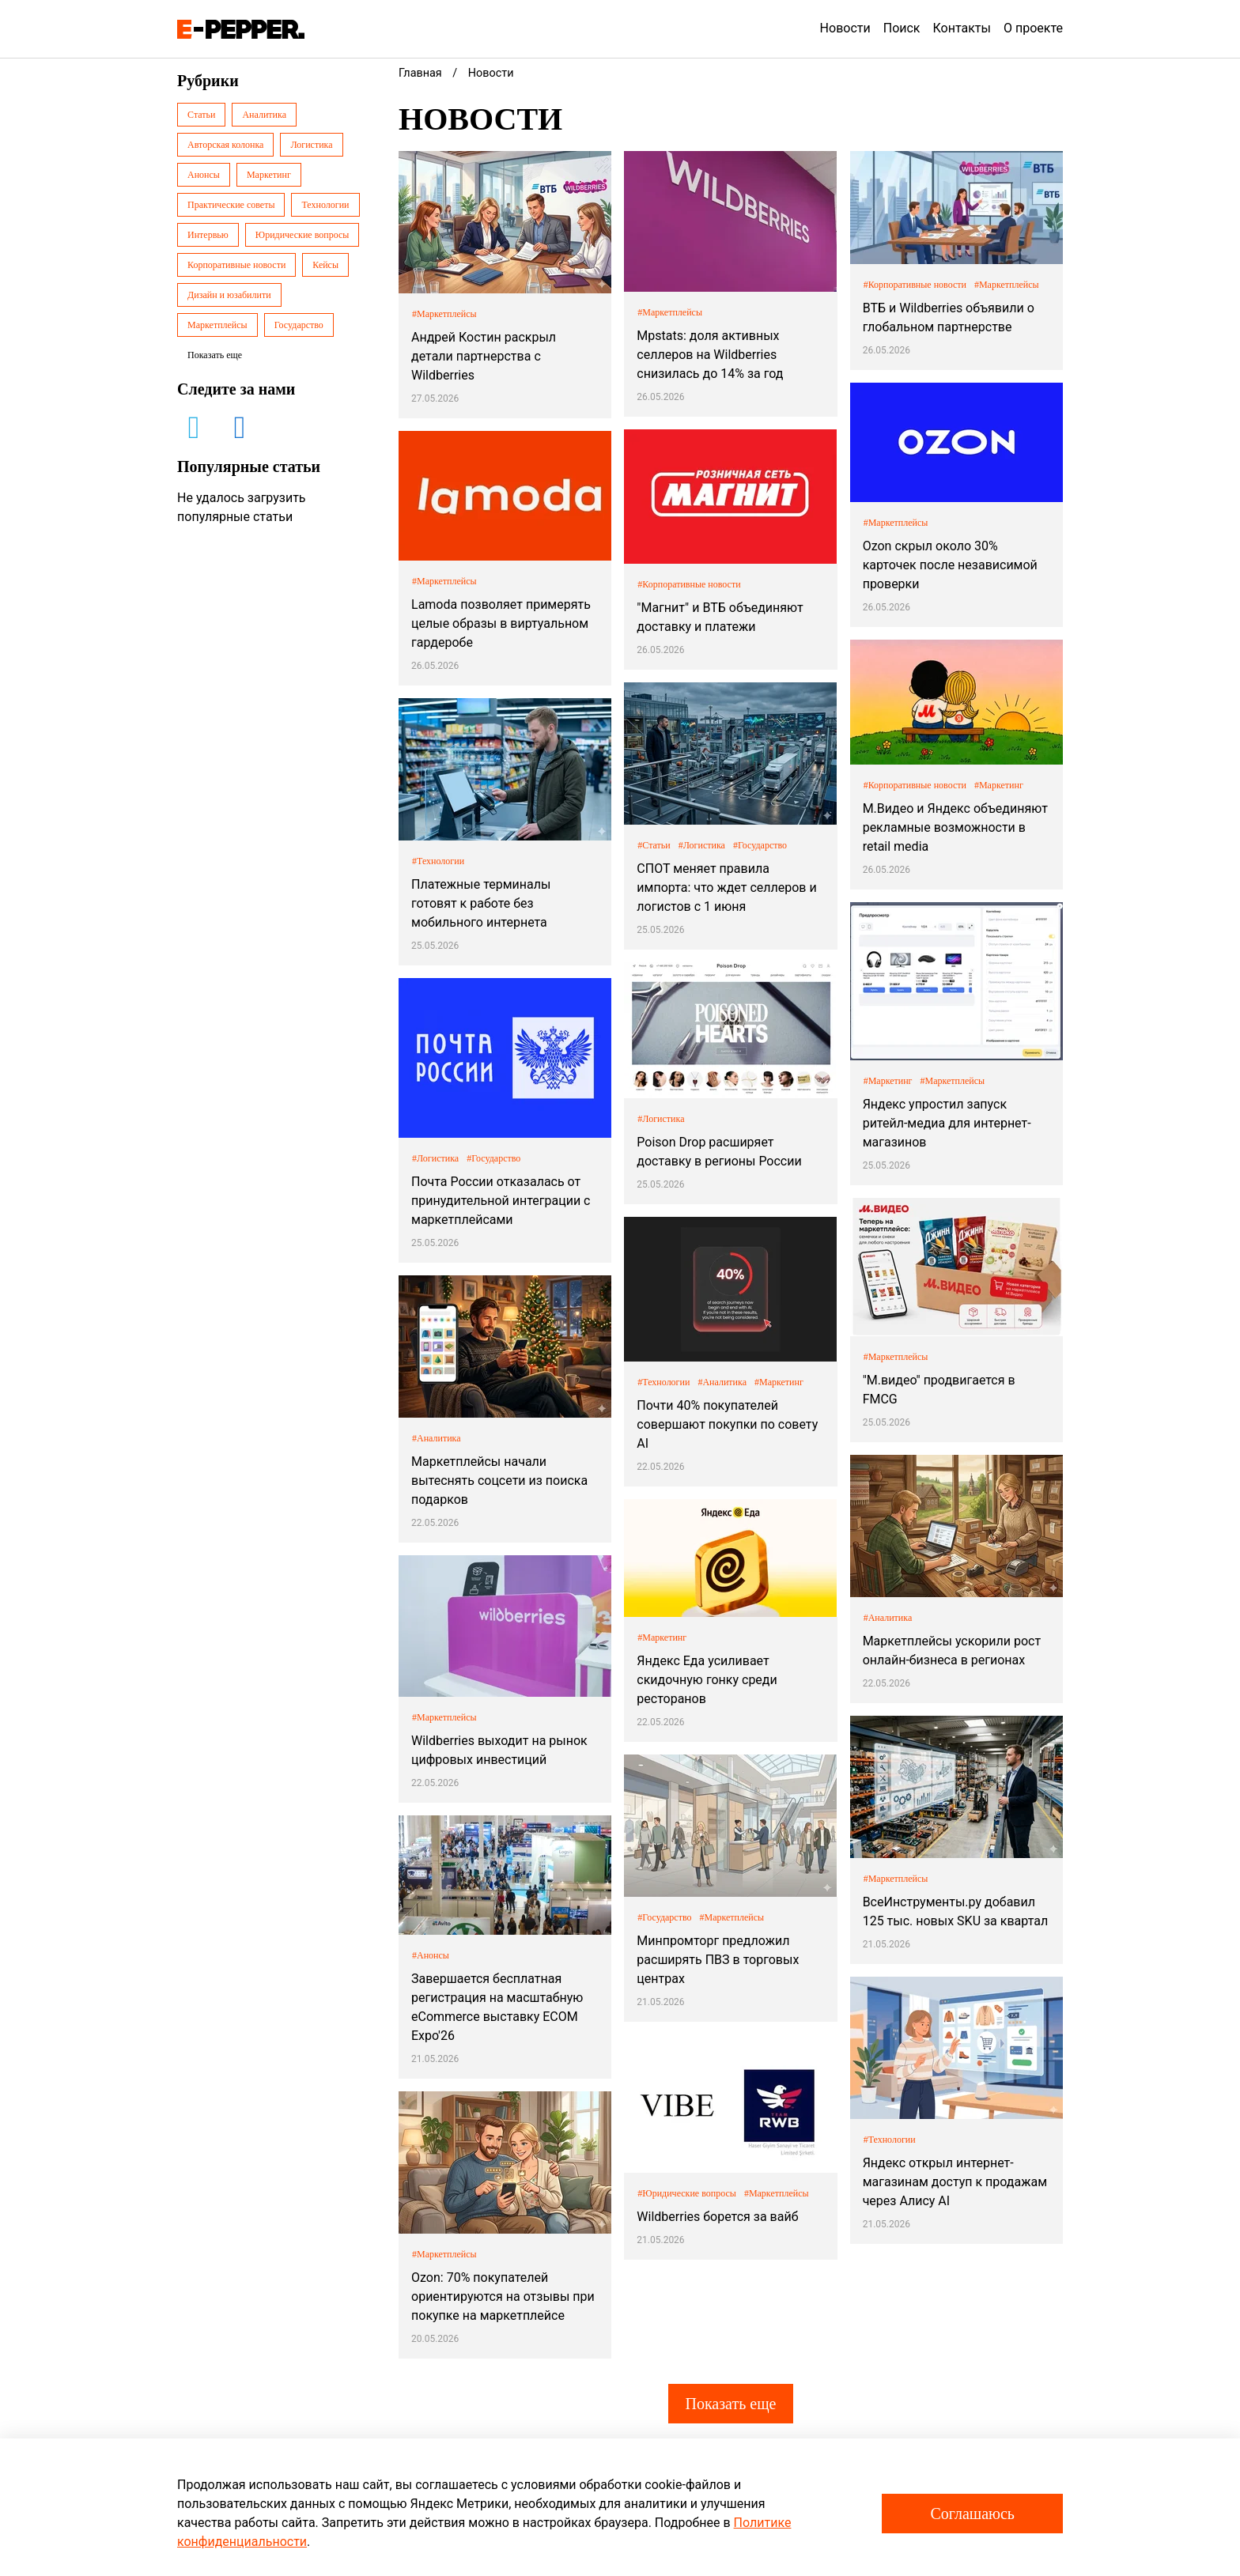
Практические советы (230, 204)
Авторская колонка (225, 144)
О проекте (1033, 28)
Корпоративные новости (236, 264)
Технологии (325, 204)
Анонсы (203, 174)
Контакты (962, 28)
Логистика (311, 144)
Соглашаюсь (972, 2513)
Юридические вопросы (302, 234)
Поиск (902, 28)
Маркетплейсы (217, 324)
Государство (298, 324)
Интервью (208, 234)
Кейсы (325, 264)
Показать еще (730, 2403)
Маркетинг (269, 174)
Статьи (201, 114)
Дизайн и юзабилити (229, 294)
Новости (845, 28)
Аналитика (264, 114)
